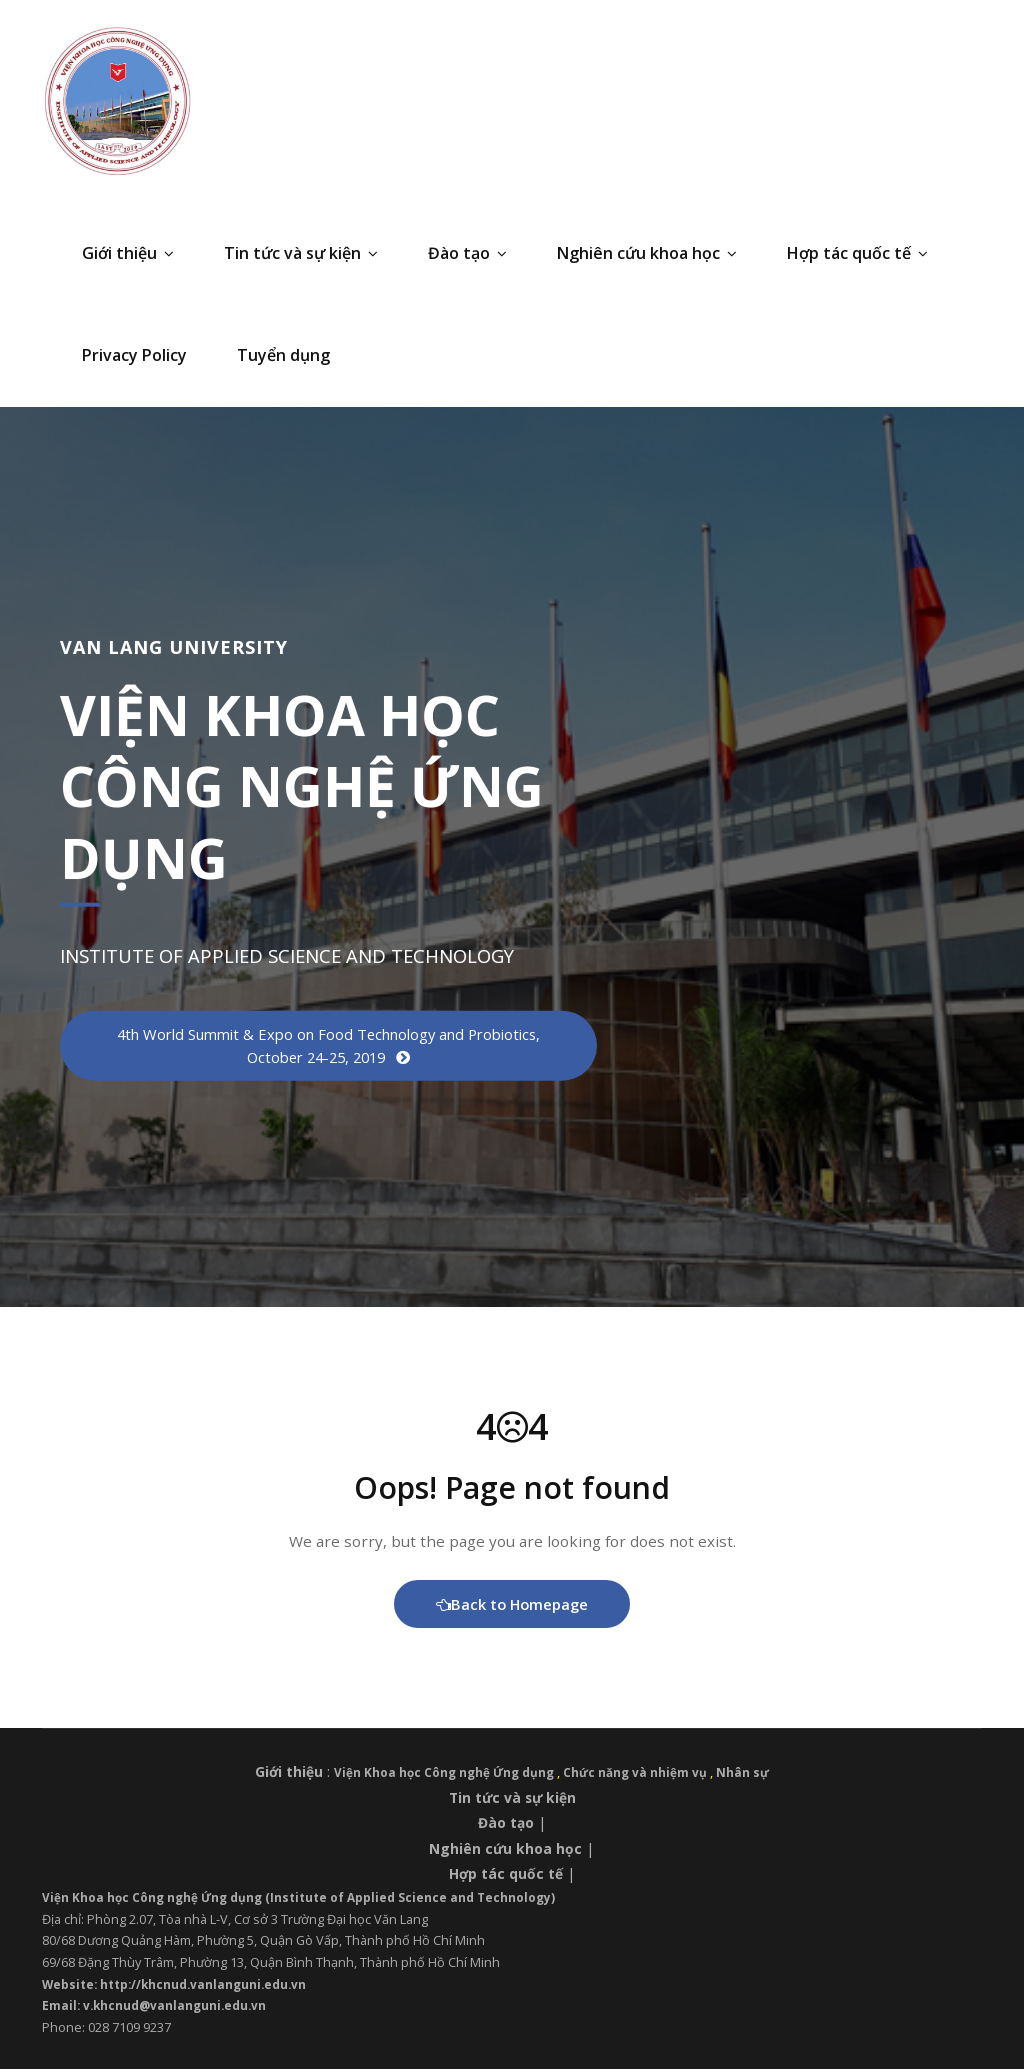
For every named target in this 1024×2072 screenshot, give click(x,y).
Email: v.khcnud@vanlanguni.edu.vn (158, 2009)
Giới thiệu (128, 253)
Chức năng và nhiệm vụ (642, 1776)
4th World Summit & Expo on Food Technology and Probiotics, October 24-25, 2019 (328, 1046)
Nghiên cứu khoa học (647, 253)
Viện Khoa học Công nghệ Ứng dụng (443, 1776)
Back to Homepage (512, 1607)
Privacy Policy (134, 355)
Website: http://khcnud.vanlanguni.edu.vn (181, 1987)
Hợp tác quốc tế (857, 253)
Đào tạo (467, 253)
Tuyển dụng (283, 355)
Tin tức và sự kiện (301, 253)
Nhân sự (752, 1776)
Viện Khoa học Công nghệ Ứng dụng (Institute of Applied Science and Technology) (311, 1900)
